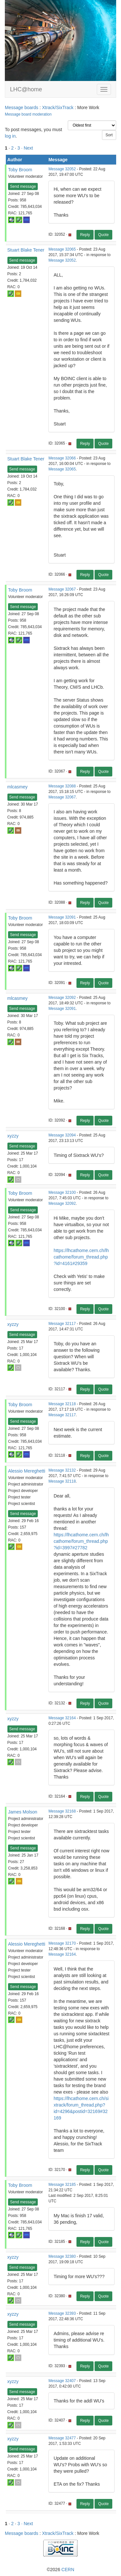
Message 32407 (62, 2380)
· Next (27, 148)
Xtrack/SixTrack (58, 107)
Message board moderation (28, 114)
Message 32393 (62, 2313)
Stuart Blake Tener (26, 250)
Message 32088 (62, 786)
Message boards (21, 107)
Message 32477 (62, 2438)
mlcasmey (17, 786)
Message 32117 (62, 1323)
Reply (85, 234)
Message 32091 (62, 917)
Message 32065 (62, 249)
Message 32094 (62, 1135)
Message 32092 (62, 997)
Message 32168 (62, 1811)
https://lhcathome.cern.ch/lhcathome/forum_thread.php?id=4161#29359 (81, 1257)
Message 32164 (62, 1718)
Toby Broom (20, 169)
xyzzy (13, 1135)
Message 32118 (62, 1404)
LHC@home (26, 89)
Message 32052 (62, 169)
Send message (23, 186)
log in (10, 136)
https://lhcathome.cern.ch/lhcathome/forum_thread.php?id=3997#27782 (81, 1541)
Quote (103, 234)
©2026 (60, 2569)
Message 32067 (62, 589)
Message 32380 (62, 2256)
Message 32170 (62, 1943)
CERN (67, 2569)
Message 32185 (62, 2184)
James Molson (22, 1811)
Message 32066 (62, 458)
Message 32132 (62, 1470)
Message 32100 (62, 1192)
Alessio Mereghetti (26, 1471)
